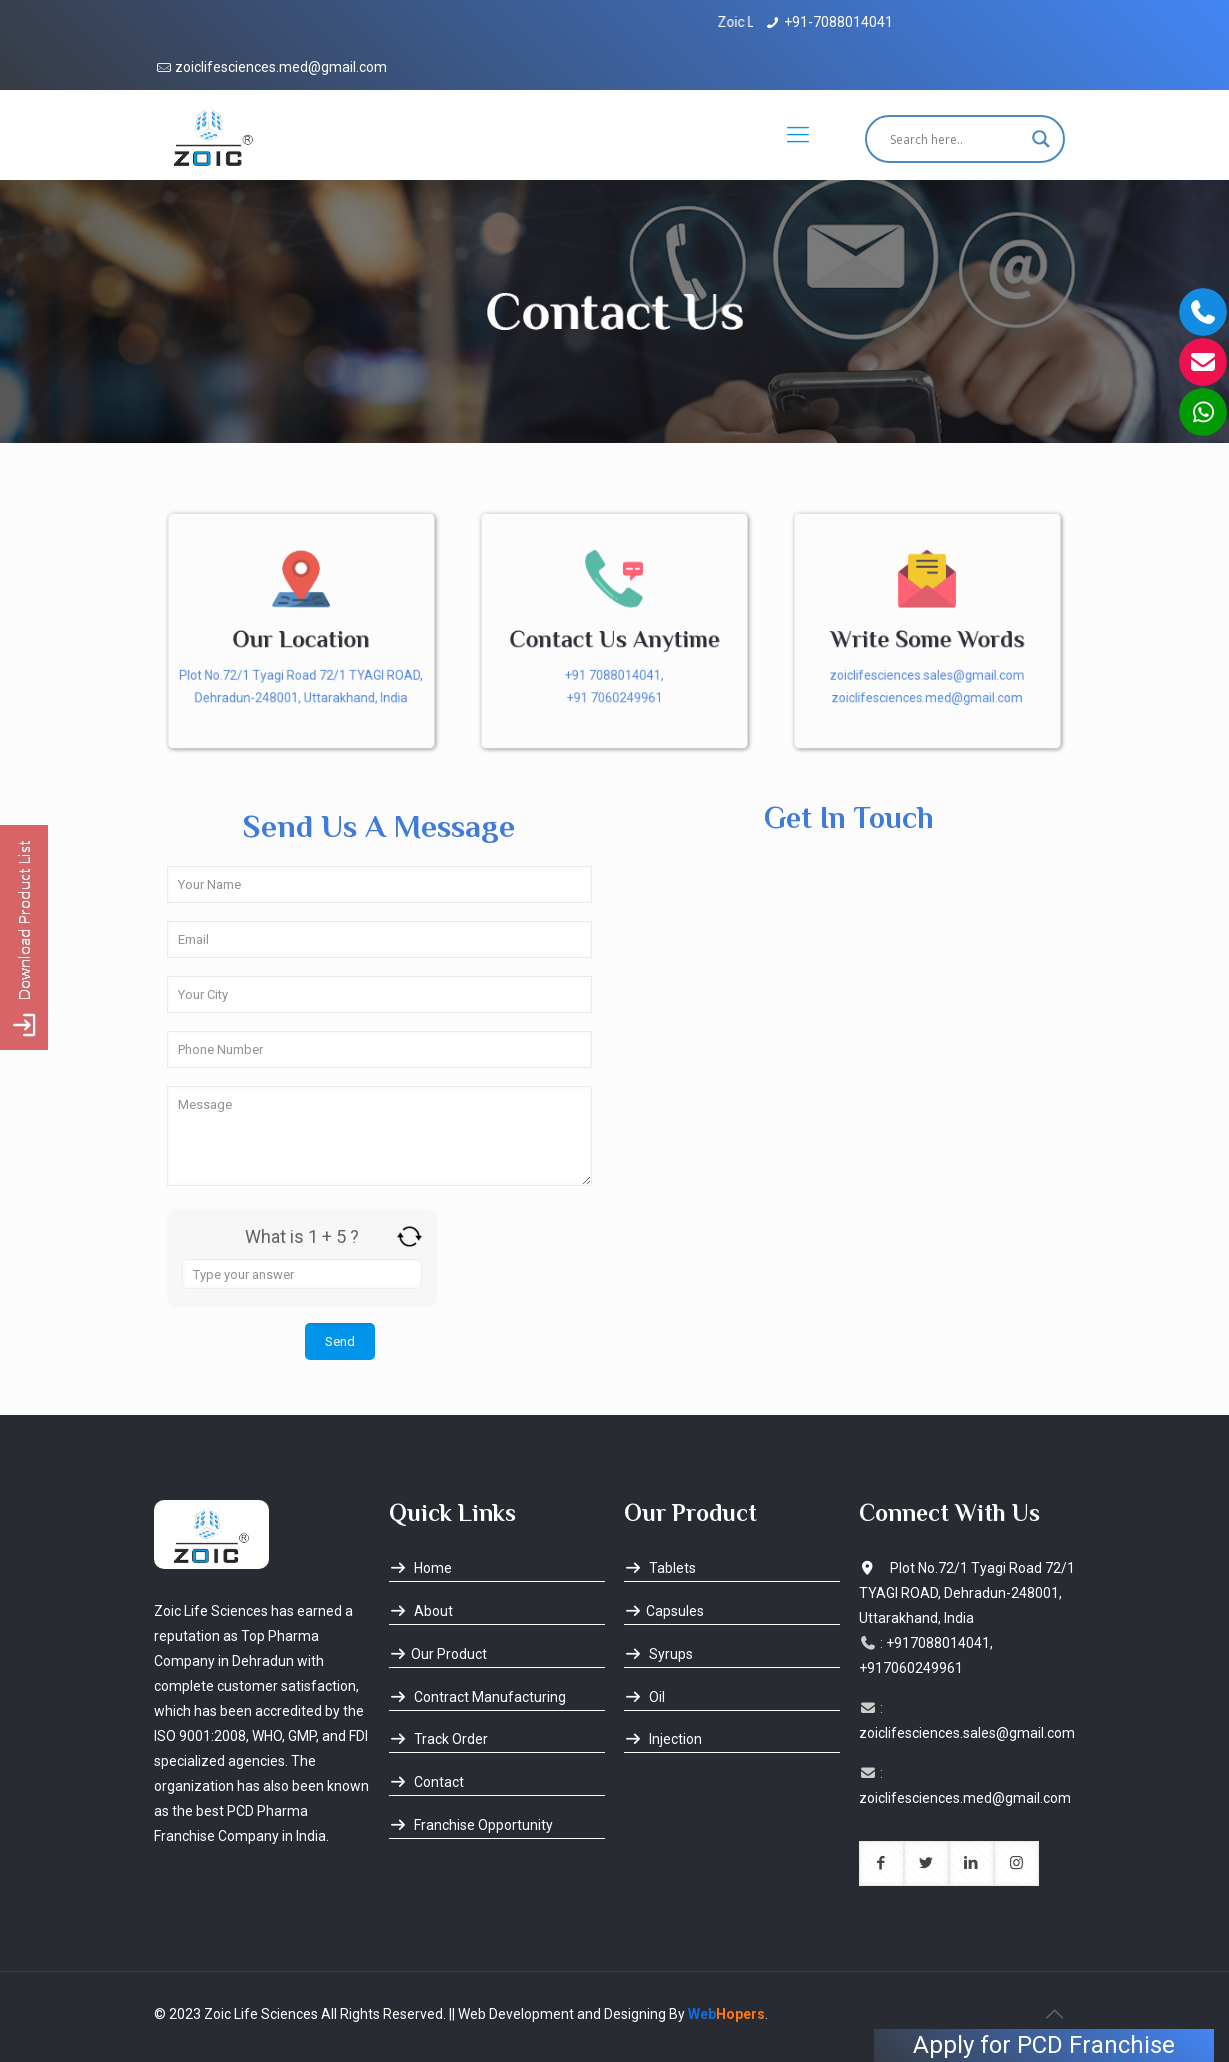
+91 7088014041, (614, 676)
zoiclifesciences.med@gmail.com (281, 67)
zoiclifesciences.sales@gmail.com (928, 676)
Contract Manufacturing (477, 1697)
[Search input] (956, 139)
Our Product (438, 1654)
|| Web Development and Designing (556, 2014)
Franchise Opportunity (471, 1825)
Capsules (664, 1611)
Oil (644, 1697)
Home (420, 1568)
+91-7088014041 (838, 22)
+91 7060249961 (614, 700)
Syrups (658, 1654)
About (421, 1611)
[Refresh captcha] (409, 1236)
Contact (426, 1782)
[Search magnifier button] (1041, 139)
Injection (663, 1739)
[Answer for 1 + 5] (302, 1274)
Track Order (438, 1739)
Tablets (660, 1568)
